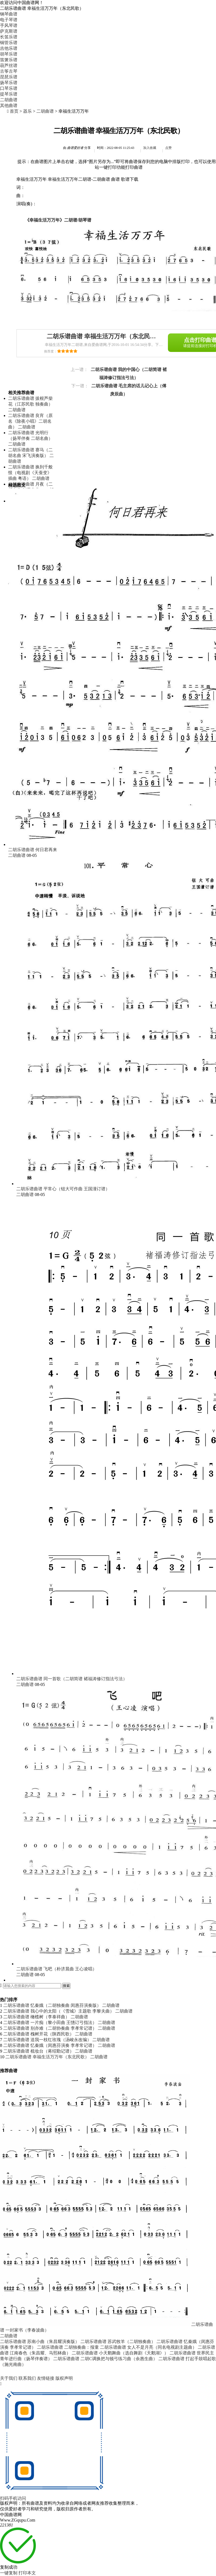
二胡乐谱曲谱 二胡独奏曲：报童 (68, 2347)
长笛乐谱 (8, 37)
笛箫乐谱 (8, 59)
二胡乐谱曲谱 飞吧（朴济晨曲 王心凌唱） (56, 1969)
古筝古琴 (8, 71)
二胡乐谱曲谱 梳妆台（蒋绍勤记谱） (38, 2051)
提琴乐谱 (8, 94)
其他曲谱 (8, 105)
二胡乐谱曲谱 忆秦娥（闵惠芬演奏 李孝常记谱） (50, 2045)
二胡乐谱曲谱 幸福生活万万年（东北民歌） (47, 2056)
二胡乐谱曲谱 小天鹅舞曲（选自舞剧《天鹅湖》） (120, 2353)
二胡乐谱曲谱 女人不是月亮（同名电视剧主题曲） (148, 2347)
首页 (14, 111)
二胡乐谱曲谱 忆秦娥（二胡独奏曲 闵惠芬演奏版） (52, 2005)
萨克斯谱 (8, 31)
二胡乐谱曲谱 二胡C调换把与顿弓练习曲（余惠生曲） (105, 2358)
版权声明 (64, 2378)
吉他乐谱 (8, 48)
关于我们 (9, 2378)
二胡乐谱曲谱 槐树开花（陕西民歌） (38, 2034)
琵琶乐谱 (8, 77)
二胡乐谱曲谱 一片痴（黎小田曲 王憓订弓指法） (50, 2022)
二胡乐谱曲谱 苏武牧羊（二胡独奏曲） (117, 2341)
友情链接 (46, 2378)
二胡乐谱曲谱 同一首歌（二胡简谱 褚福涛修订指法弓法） (71, 1678)
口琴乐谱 (8, 88)
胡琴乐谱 (8, 54)
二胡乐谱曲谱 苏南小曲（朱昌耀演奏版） (39, 2341)
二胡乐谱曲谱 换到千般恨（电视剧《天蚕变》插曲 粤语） (30, 473)
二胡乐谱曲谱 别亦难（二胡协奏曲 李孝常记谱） (50, 2028)
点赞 (168, 148)
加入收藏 (149, 148)
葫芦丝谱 (8, 65)
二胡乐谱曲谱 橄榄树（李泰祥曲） (36, 2016)
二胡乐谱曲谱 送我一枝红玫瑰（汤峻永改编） (47, 2039)
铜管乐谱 (8, 42)
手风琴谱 (8, 25)
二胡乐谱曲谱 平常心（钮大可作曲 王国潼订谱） (63, 1188)
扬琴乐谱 (8, 82)
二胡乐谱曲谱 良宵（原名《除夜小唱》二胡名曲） (30, 421)
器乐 (27, 111)
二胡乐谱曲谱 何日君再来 (32, 849)
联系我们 (27, 2378)
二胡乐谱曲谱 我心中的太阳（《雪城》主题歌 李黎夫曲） (58, 2011)
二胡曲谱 (8, 99)
